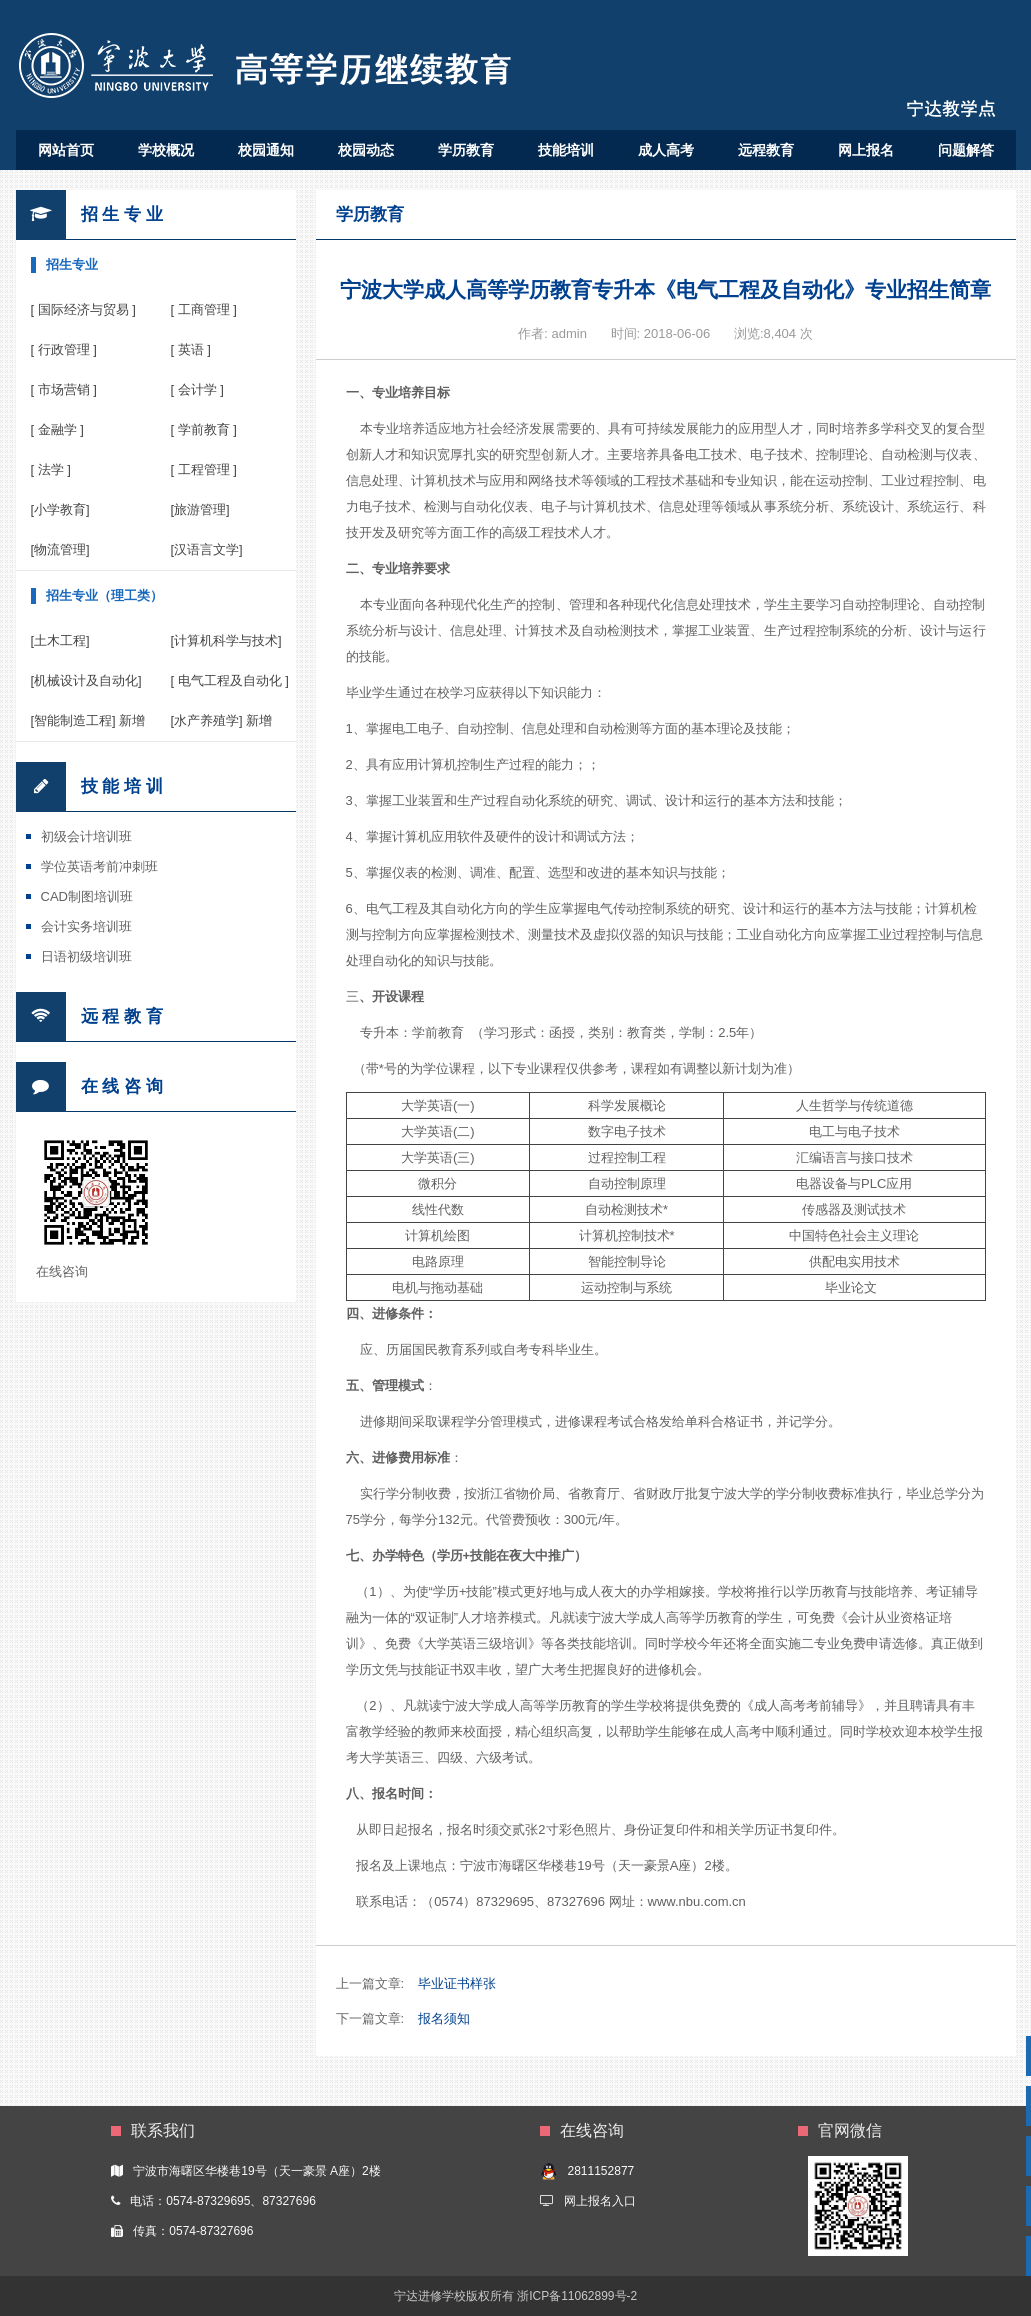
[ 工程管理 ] (204, 469)
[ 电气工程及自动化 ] (230, 680)
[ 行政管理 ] (64, 349)
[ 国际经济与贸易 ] (83, 309)
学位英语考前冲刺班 (99, 866)
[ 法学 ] (51, 469)
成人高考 (666, 150)
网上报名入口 (600, 2201)
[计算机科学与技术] (226, 640)
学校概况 (166, 150)
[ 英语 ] (191, 349)
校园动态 (366, 150)
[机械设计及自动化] (86, 680)
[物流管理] (60, 549)
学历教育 (466, 150)
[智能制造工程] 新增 (88, 720)
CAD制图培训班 (87, 896)
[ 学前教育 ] (204, 429)
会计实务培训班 (86, 926)
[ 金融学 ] (57, 429)
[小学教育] (60, 509)
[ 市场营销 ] (64, 389)
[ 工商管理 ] (204, 309)
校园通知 (266, 150)
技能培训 (566, 150)
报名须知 (444, 2018)
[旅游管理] (200, 509)
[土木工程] (60, 640)
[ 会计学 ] (197, 389)
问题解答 (966, 150)
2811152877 (600, 2171)
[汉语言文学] (207, 549)
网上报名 (866, 150)
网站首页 (66, 150)
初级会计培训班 (86, 836)
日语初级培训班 (86, 956)
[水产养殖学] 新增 (222, 720)
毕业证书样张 (457, 1983)
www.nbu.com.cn (697, 1901)
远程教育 (766, 150)
